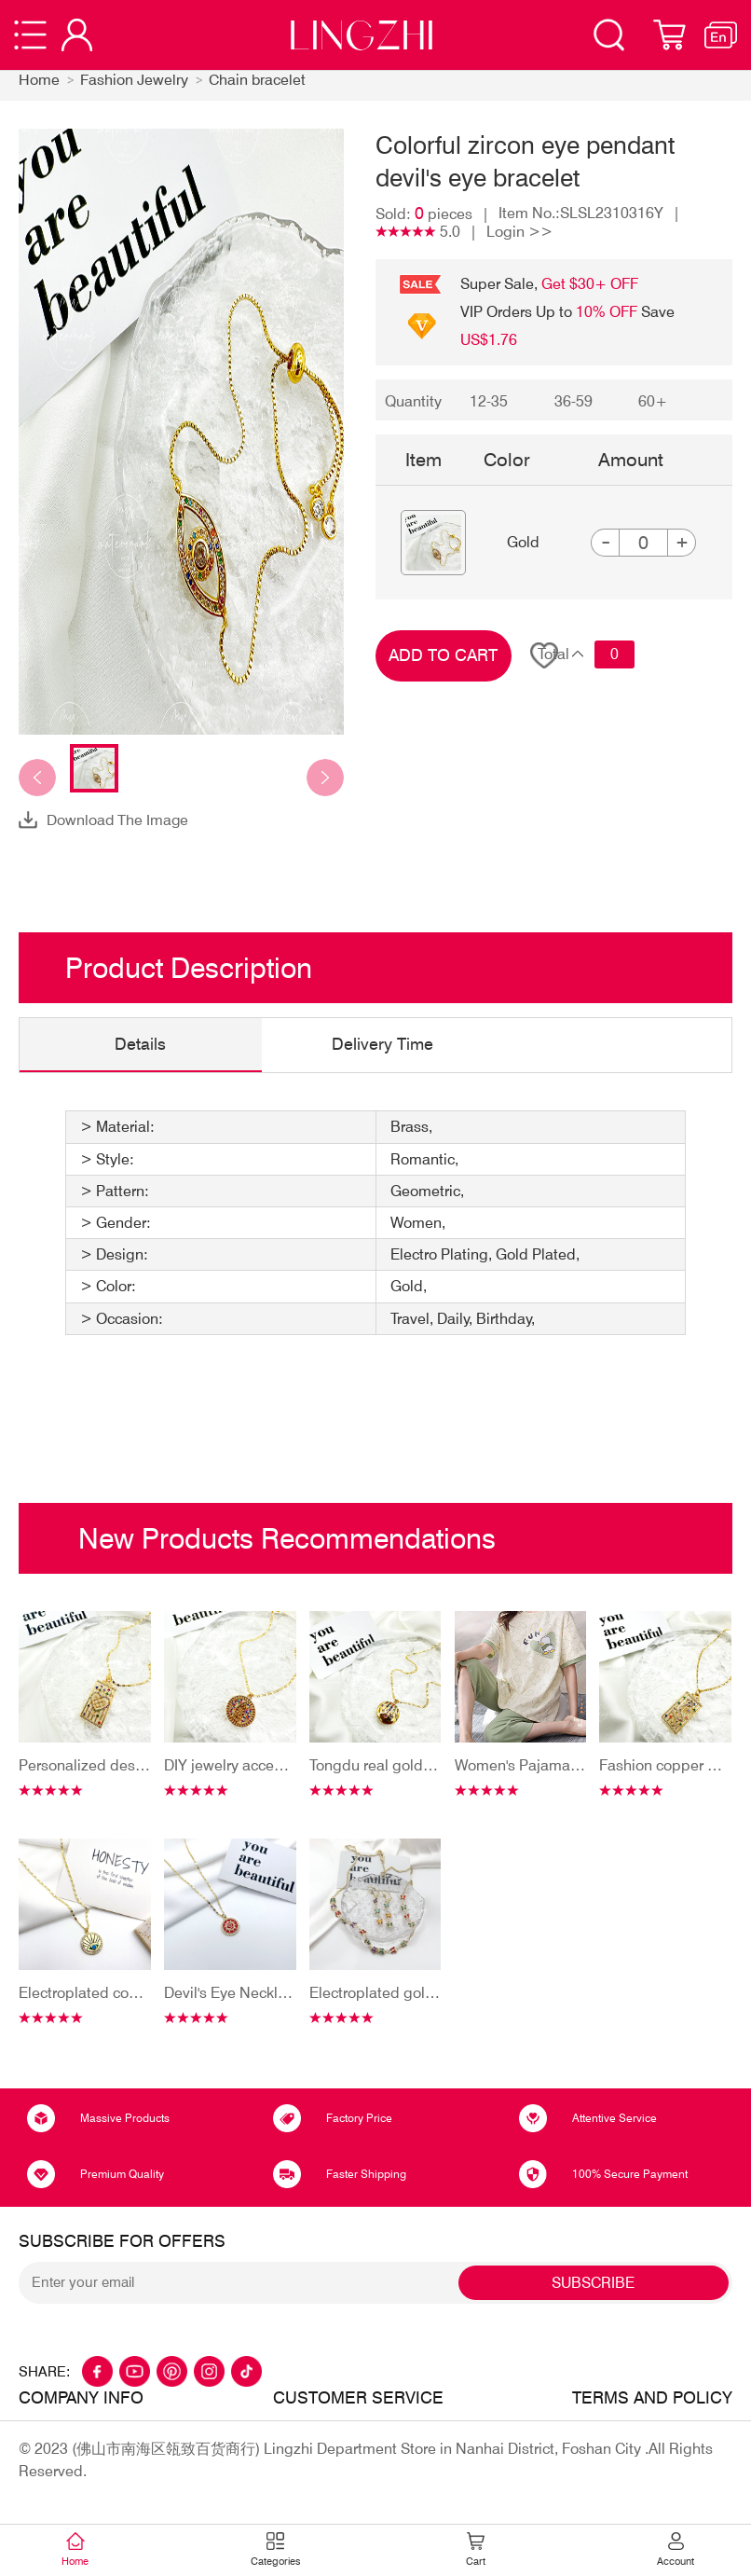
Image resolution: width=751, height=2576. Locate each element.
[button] (37, 778)
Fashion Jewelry (134, 81)
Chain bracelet (258, 81)
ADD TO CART (443, 656)
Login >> (519, 232)
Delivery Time (383, 1044)
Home (39, 81)
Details (141, 1044)
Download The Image (118, 820)
